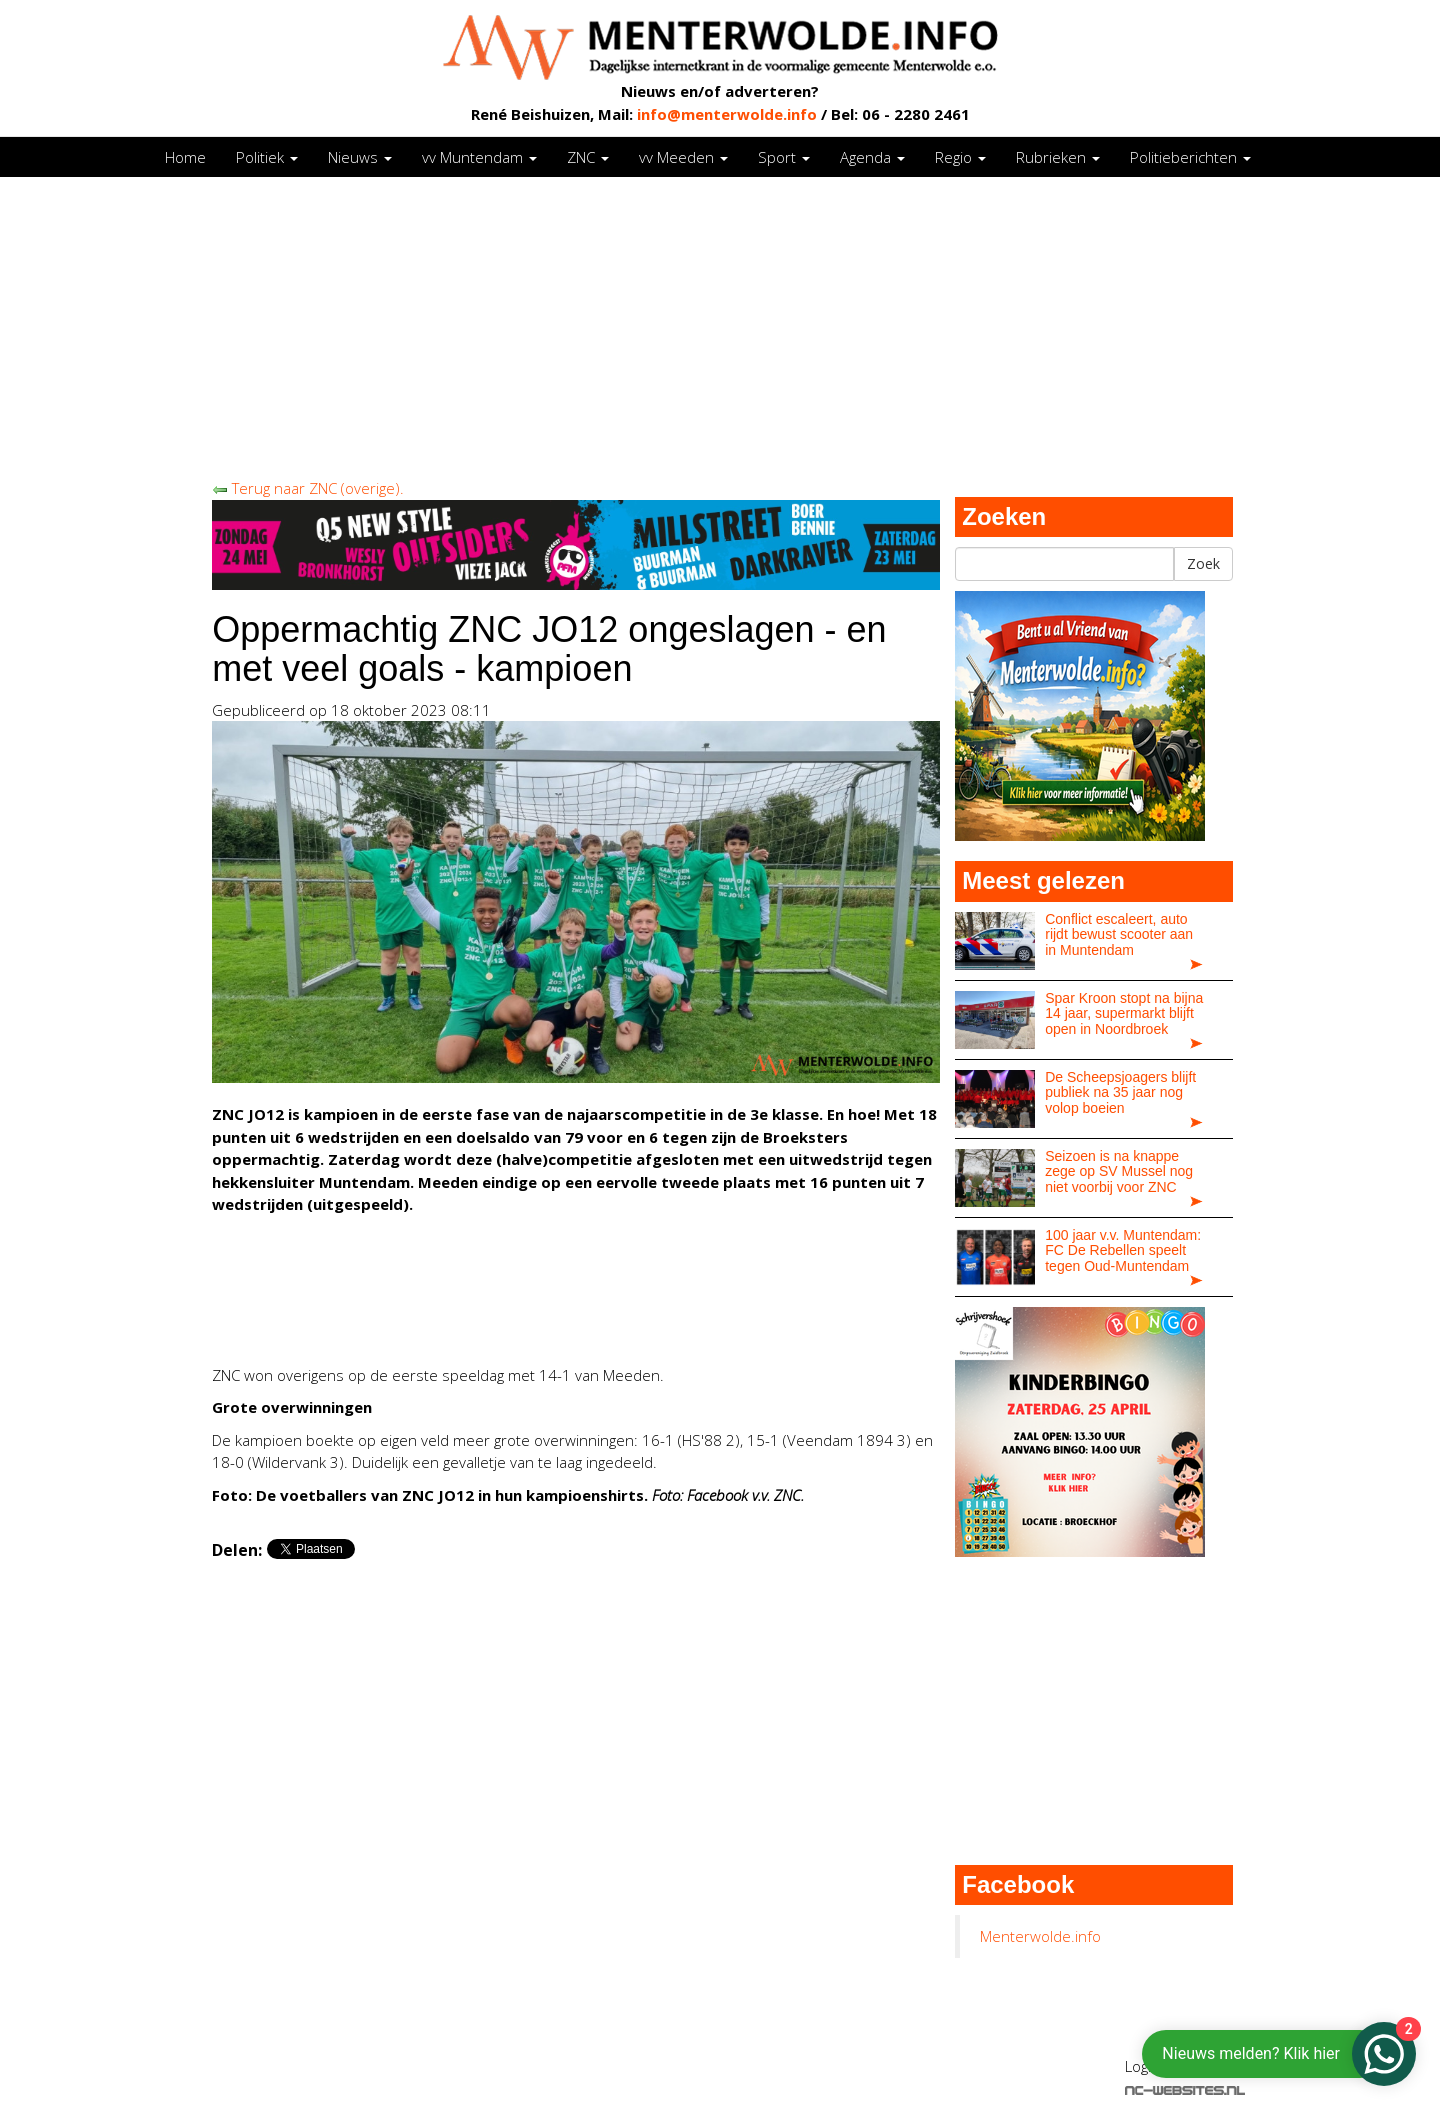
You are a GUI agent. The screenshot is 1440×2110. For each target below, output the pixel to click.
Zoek (1203, 563)
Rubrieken (1058, 157)
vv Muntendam (479, 157)
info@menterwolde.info (727, 114)
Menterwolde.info (1040, 1936)
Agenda (872, 157)
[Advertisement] (720, 327)
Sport (784, 157)
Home (185, 157)
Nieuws (360, 157)
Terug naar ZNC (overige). (308, 488)
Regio (960, 157)
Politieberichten (1190, 157)
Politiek (267, 157)
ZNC (588, 157)
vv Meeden (683, 157)
